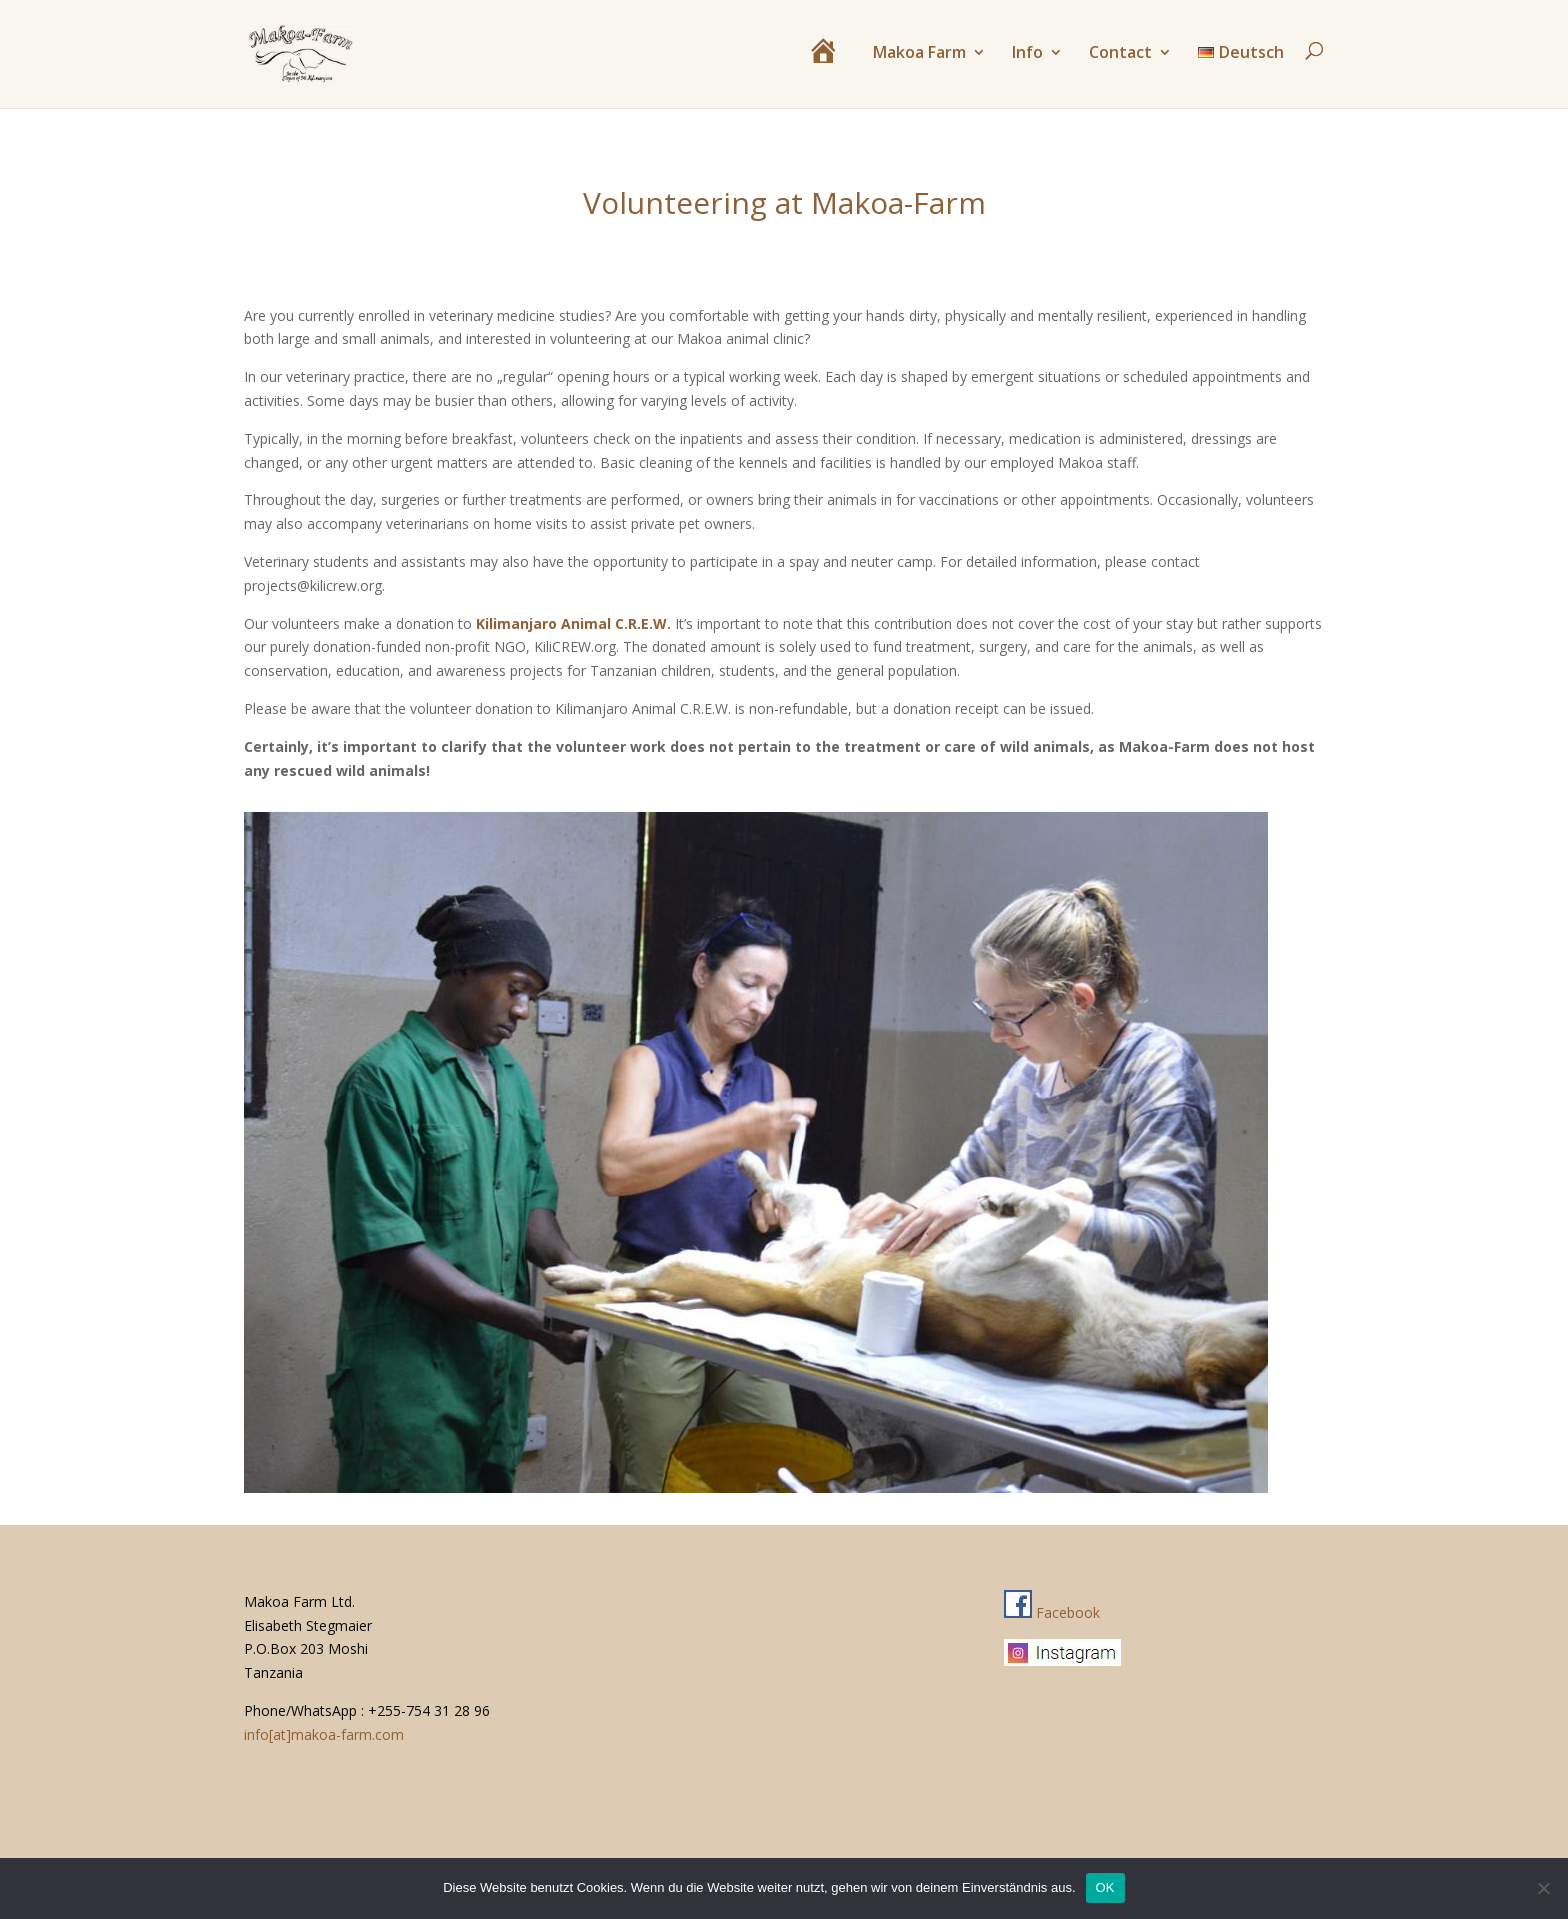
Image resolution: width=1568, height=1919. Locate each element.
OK (1105, 1887)
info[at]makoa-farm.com (324, 1734)
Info (1027, 54)
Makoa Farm (919, 54)
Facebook (1052, 1612)
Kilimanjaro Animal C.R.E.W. (573, 623)
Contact (1120, 54)
